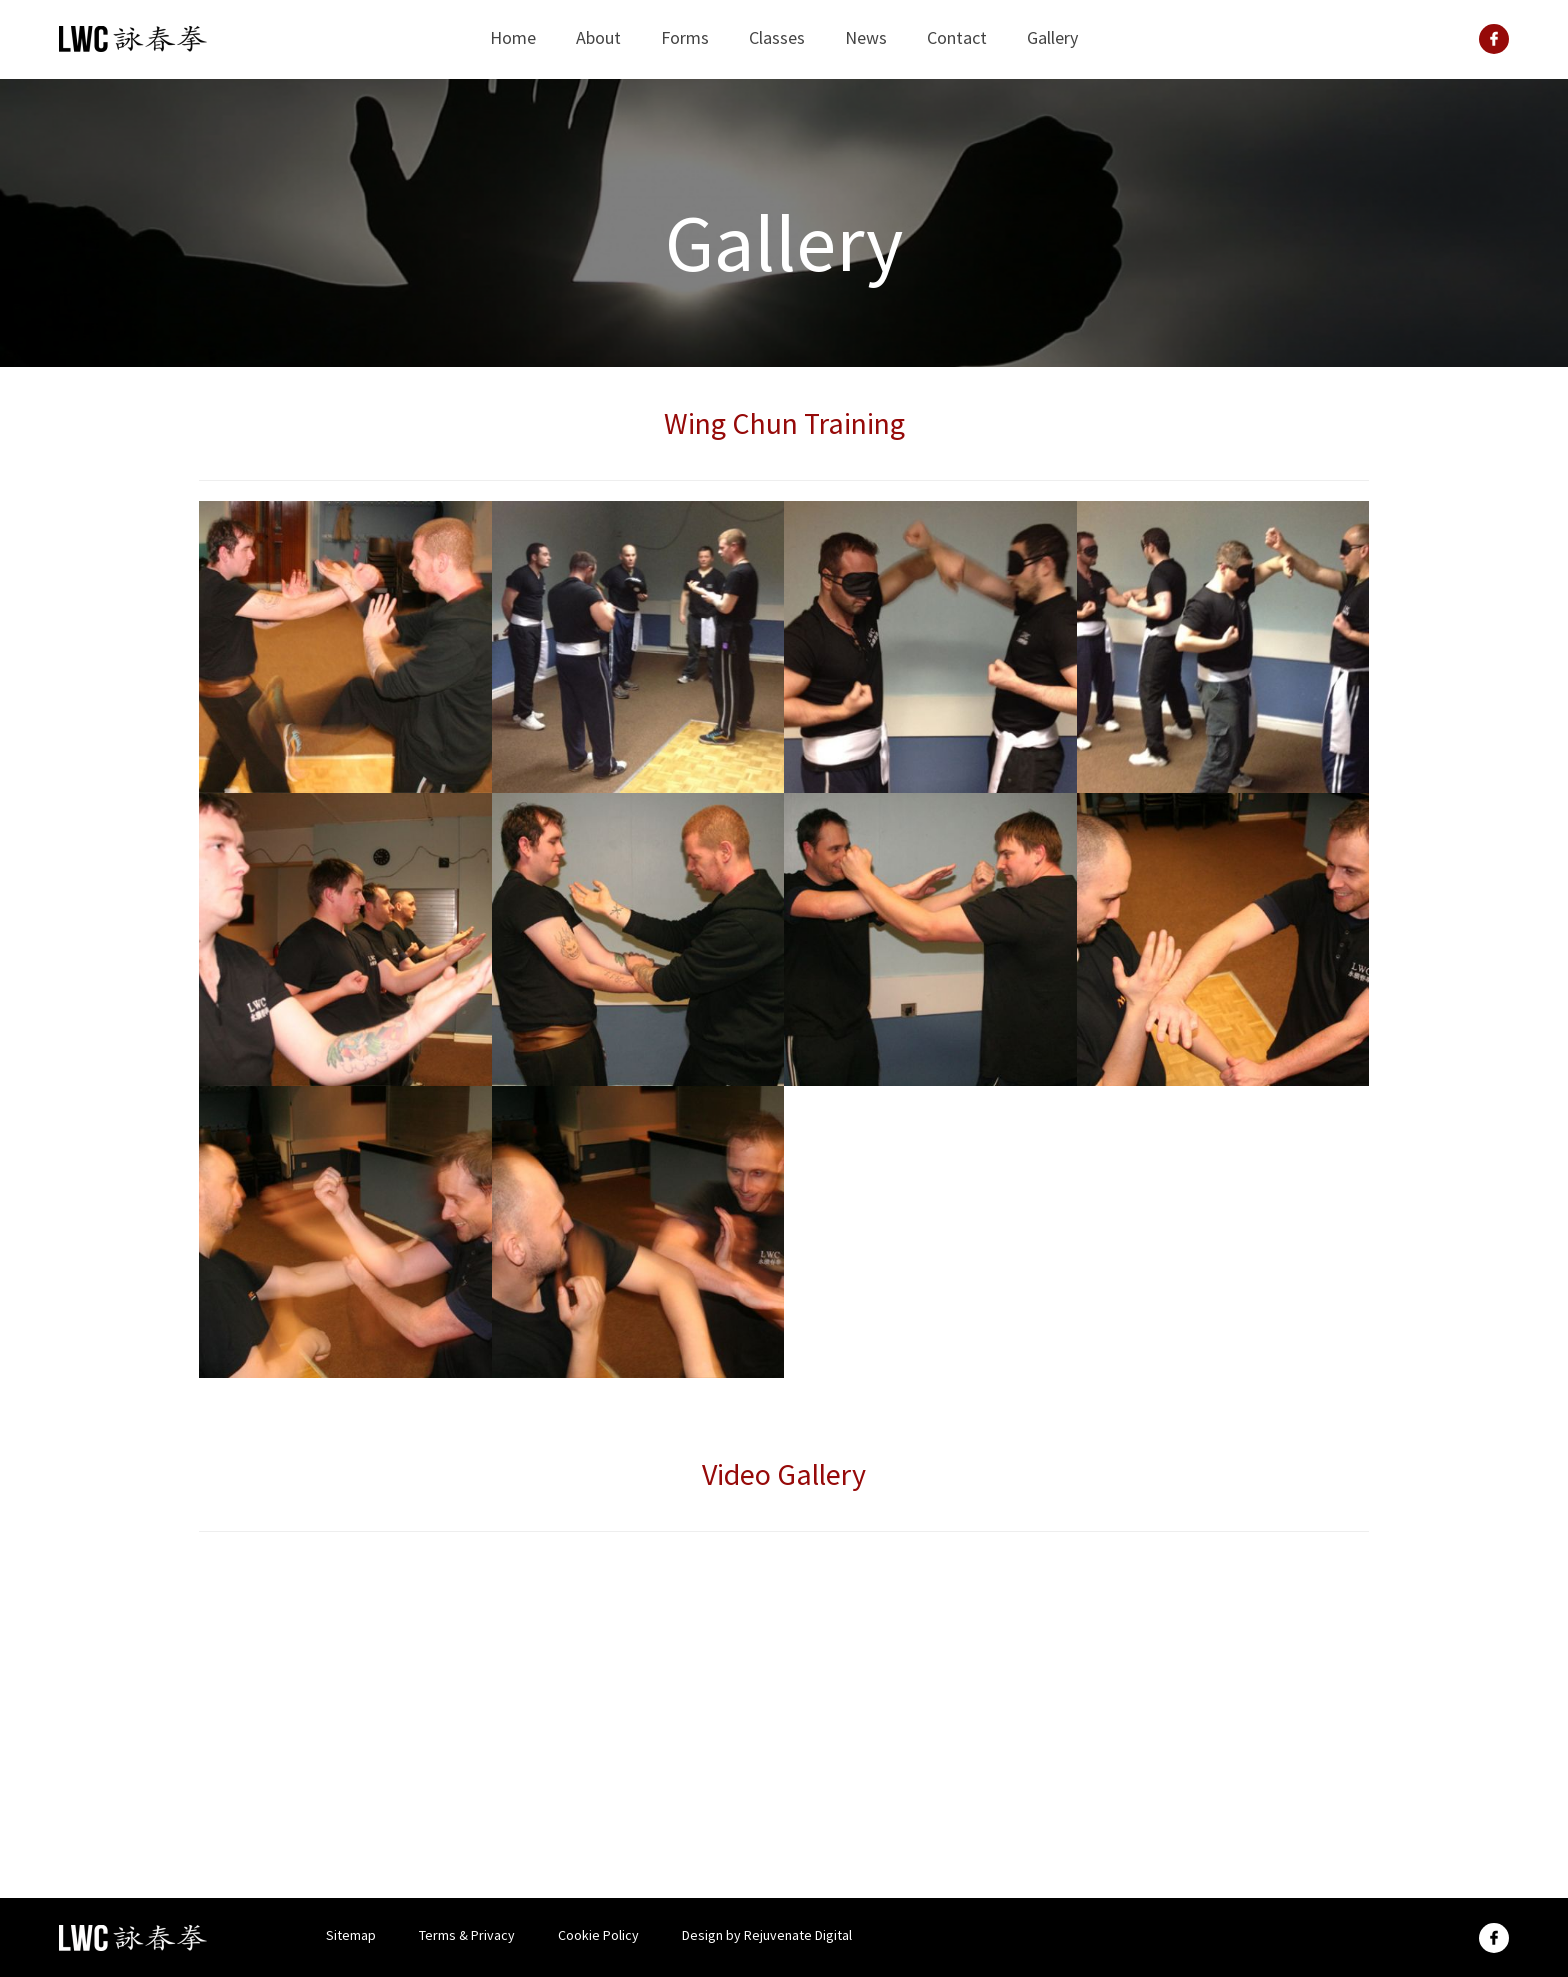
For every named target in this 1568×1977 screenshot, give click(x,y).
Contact (957, 37)
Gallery (1052, 37)
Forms (685, 37)
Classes (777, 37)
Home (513, 37)
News (866, 37)
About (598, 37)
